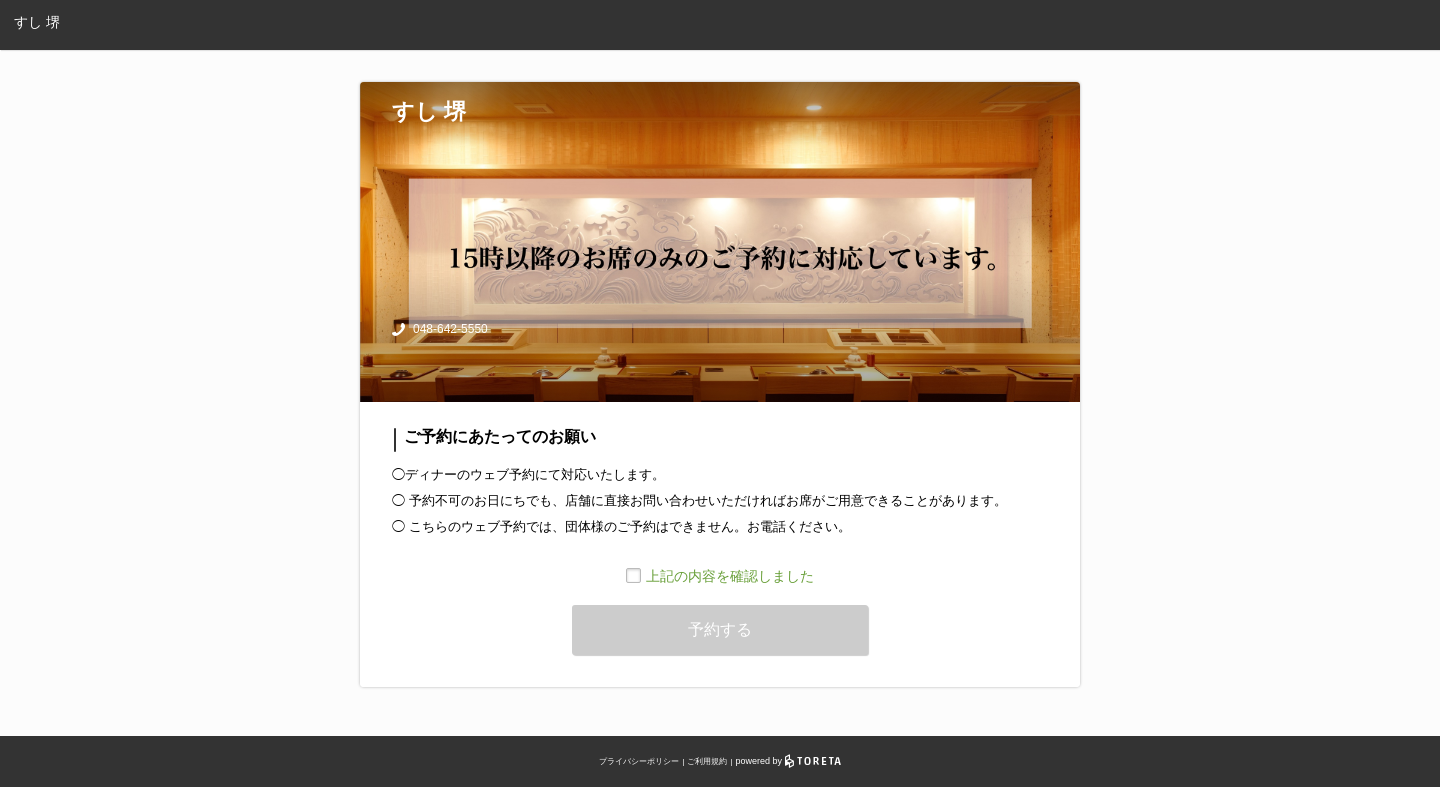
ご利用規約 (707, 761)
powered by (788, 761)
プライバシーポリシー (639, 761)
